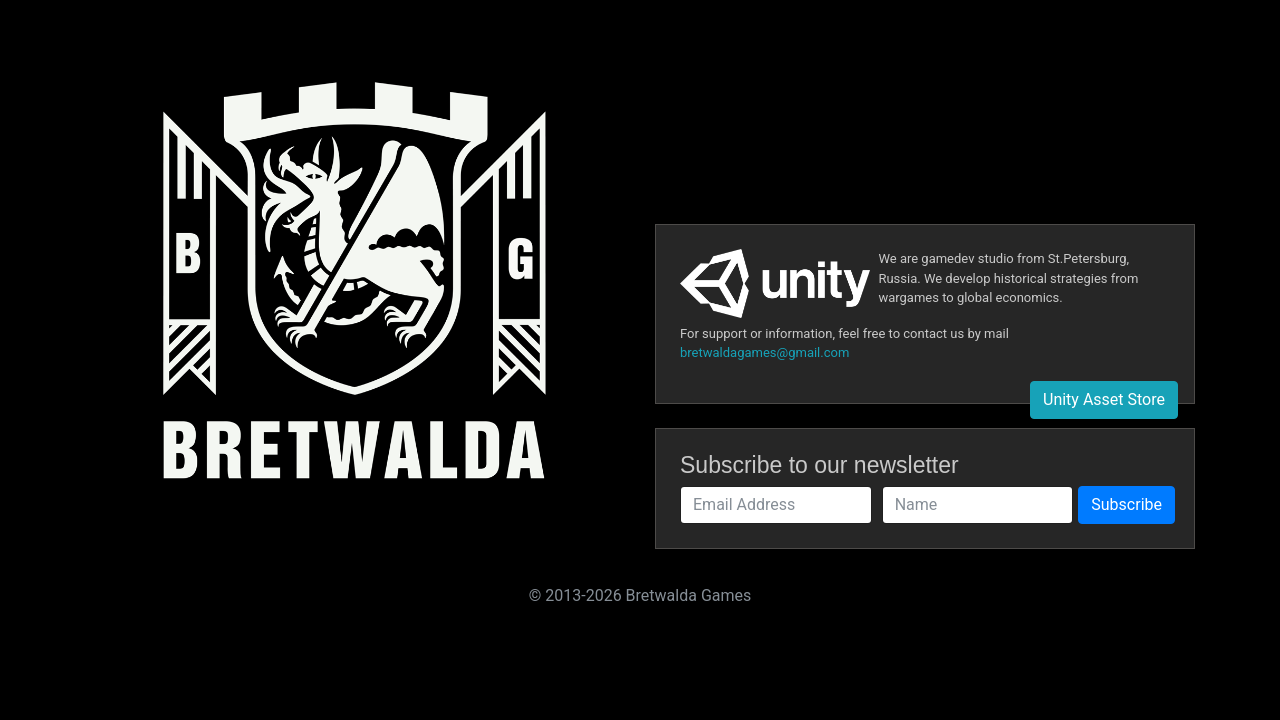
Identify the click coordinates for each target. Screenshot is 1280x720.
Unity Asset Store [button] (1104, 399)
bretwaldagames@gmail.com (764, 352)
